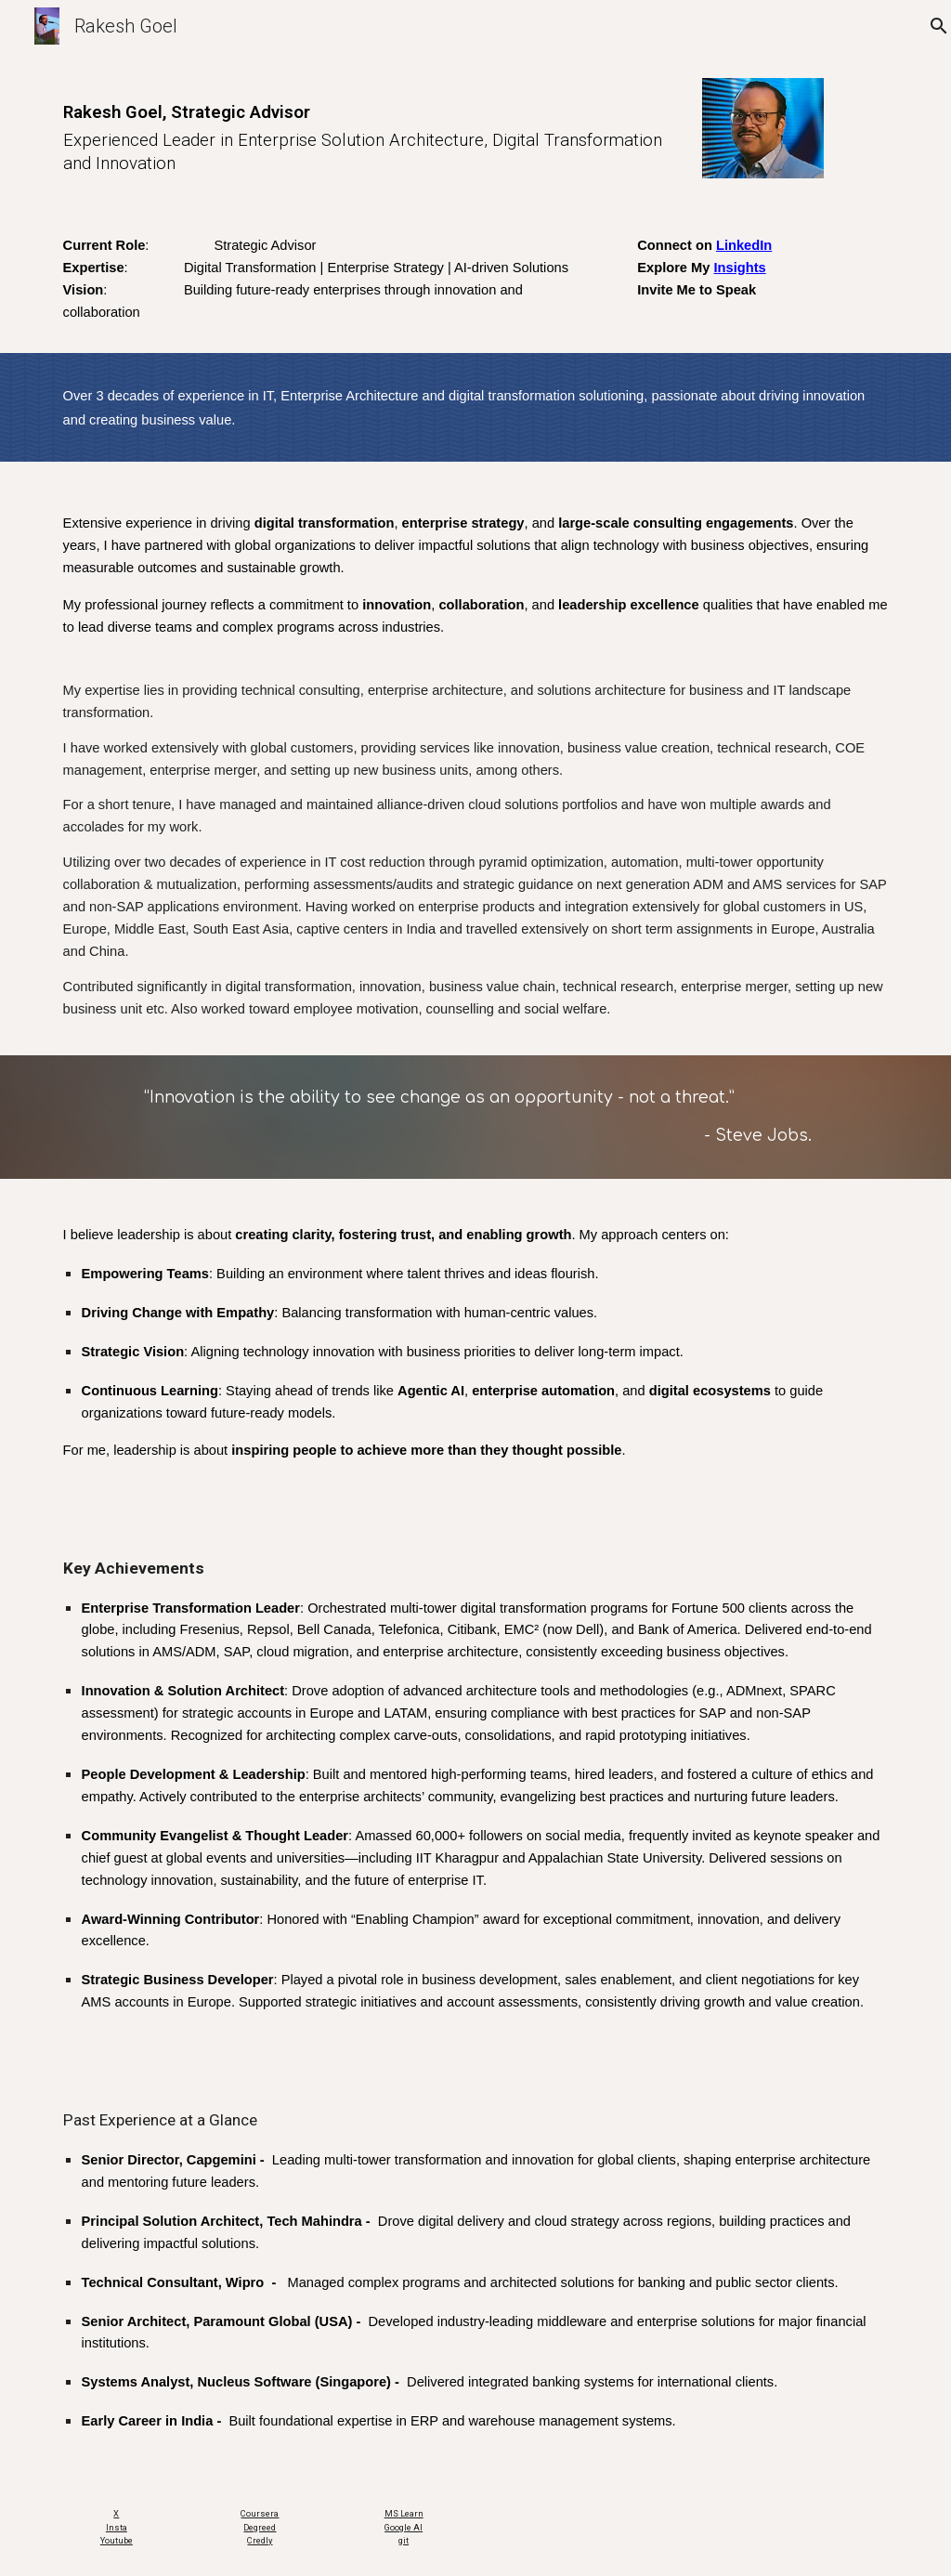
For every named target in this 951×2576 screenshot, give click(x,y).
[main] (368, 130)
